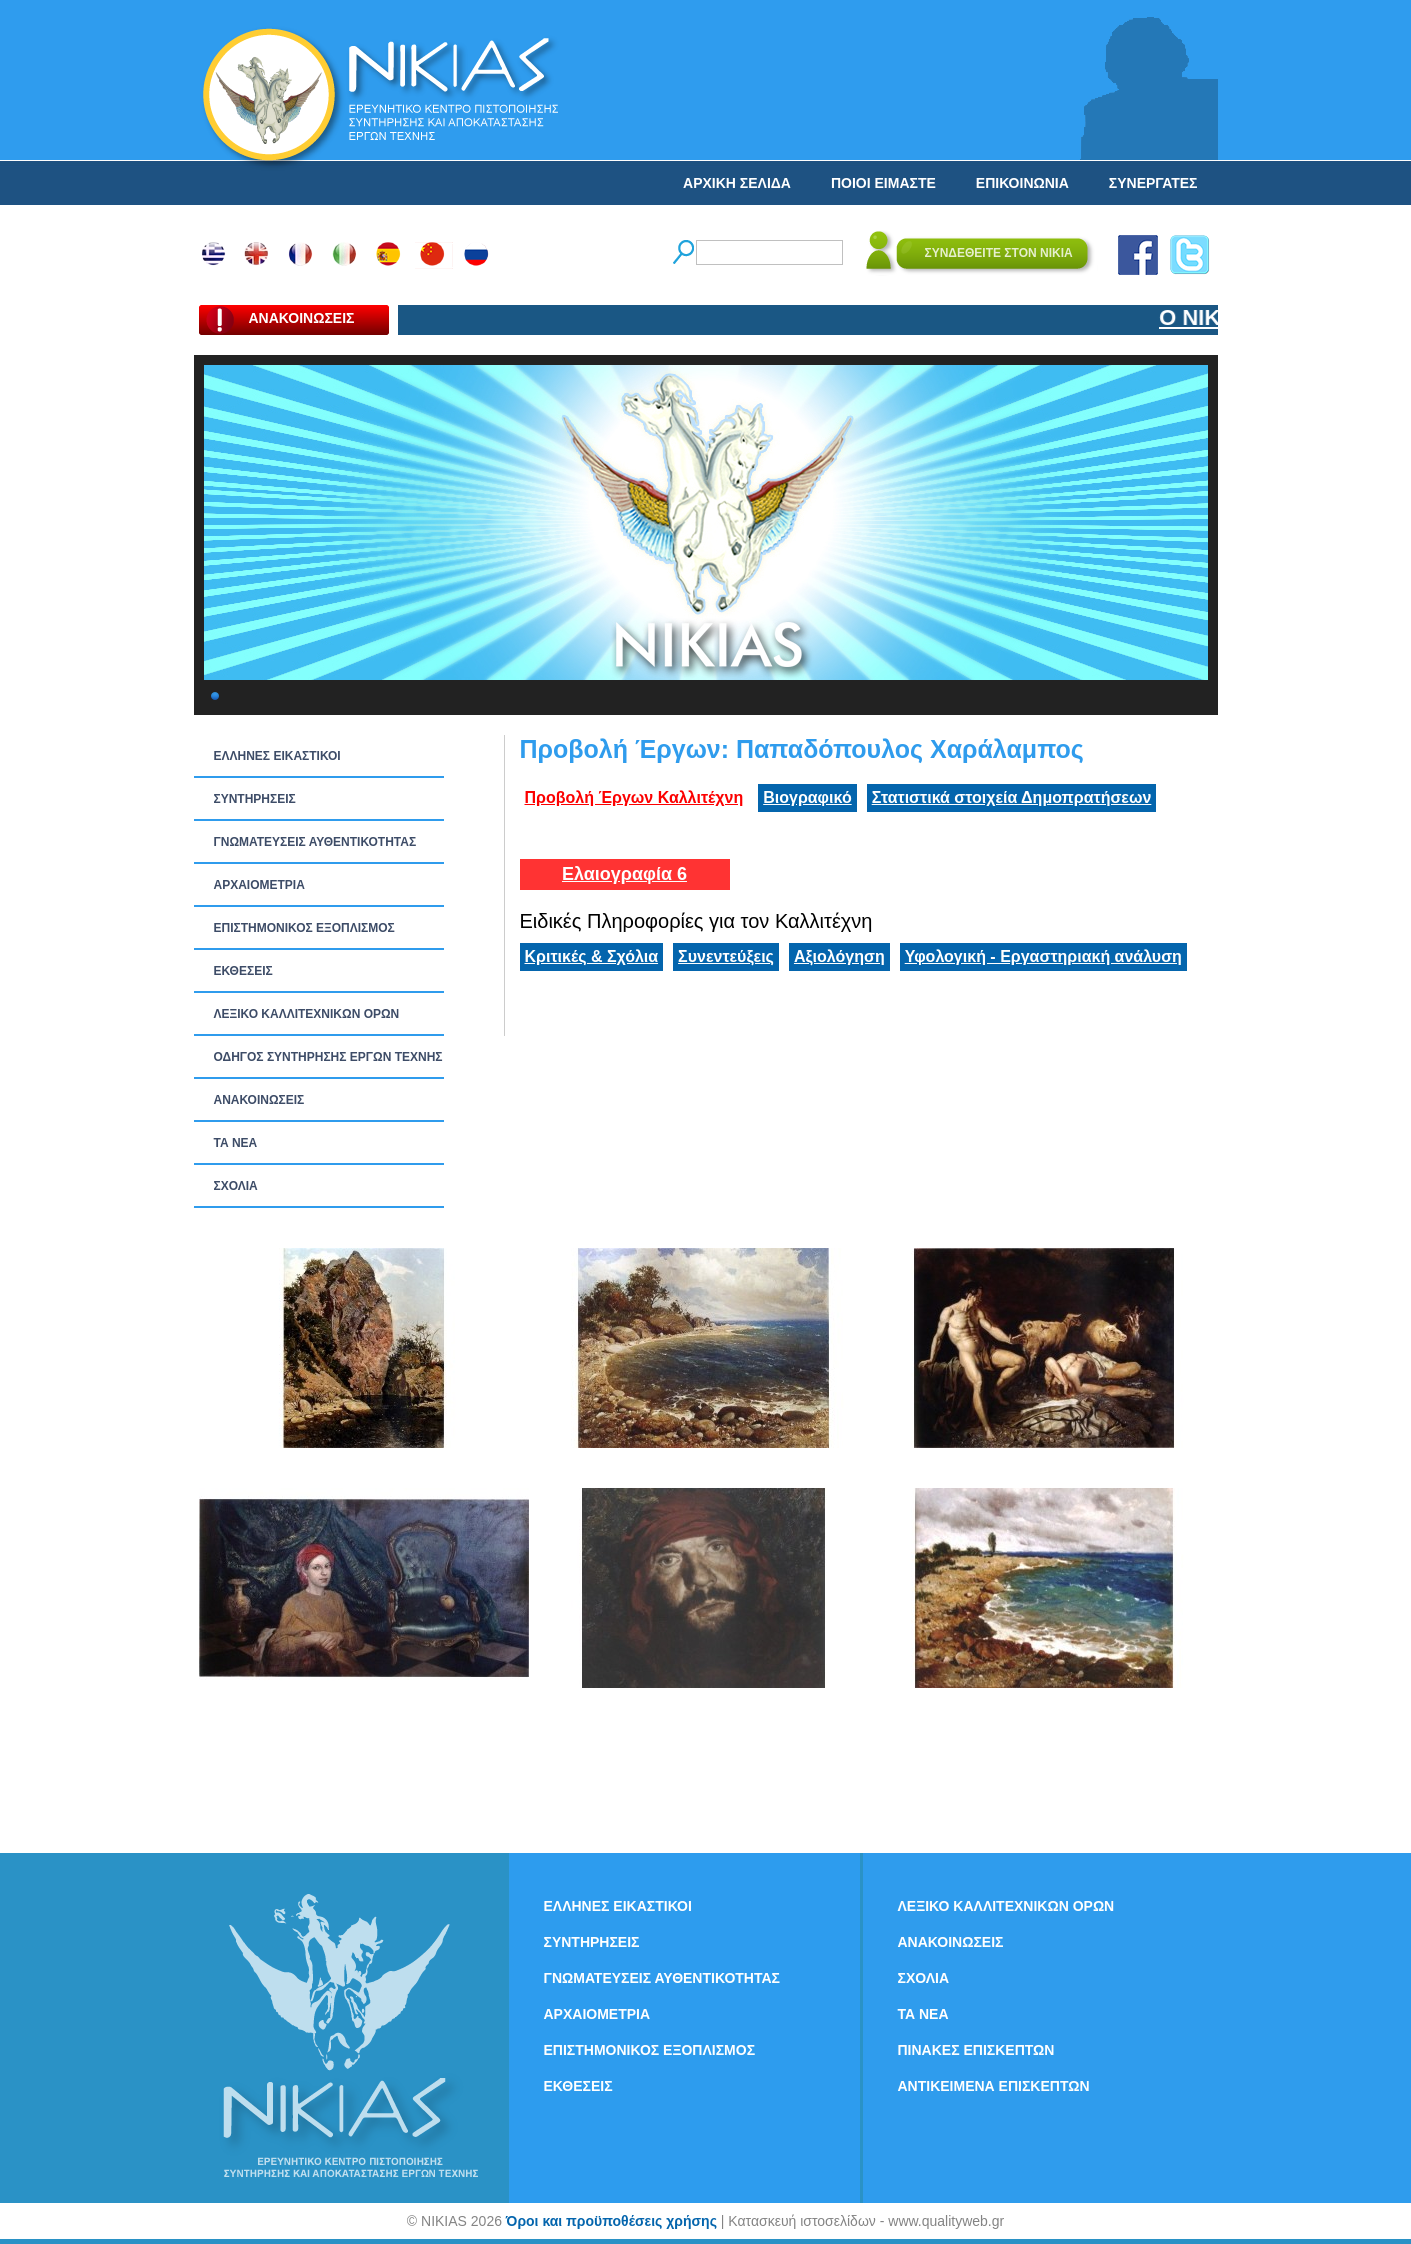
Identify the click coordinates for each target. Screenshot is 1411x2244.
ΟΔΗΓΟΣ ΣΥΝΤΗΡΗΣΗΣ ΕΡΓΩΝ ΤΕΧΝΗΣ (328, 1057)
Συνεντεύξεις (726, 956)
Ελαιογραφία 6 (624, 874)
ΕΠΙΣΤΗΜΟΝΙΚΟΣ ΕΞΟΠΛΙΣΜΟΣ (304, 928)
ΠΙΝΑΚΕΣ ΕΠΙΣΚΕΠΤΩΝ (976, 2050)
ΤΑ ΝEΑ (236, 1143)
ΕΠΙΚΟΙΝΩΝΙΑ (1022, 183)
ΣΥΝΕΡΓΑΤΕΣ (1153, 183)
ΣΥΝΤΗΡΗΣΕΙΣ (255, 799)
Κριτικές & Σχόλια (592, 956)
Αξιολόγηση (839, 956)
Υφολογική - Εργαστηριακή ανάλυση (1043, 956)
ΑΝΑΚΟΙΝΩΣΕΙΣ (259, 1100)
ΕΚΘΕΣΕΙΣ (243, 971)
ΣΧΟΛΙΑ (236, 1186)
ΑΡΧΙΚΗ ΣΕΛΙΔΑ (737, 183)
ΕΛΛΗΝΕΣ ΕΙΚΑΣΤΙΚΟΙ (277, 756)
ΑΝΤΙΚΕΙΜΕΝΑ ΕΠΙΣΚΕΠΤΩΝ (994, 2086)
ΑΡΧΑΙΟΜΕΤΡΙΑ (259, 885)
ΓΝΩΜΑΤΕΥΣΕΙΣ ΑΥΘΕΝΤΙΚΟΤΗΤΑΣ (315, 842)
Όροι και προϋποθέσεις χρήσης (611, 2221)
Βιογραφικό (807, 797)
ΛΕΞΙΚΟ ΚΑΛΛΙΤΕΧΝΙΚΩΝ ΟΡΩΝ (307, 1014)
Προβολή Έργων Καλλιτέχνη (634, 797)
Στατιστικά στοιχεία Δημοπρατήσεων (1012, 797)
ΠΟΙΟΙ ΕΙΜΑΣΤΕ (883, 183)
